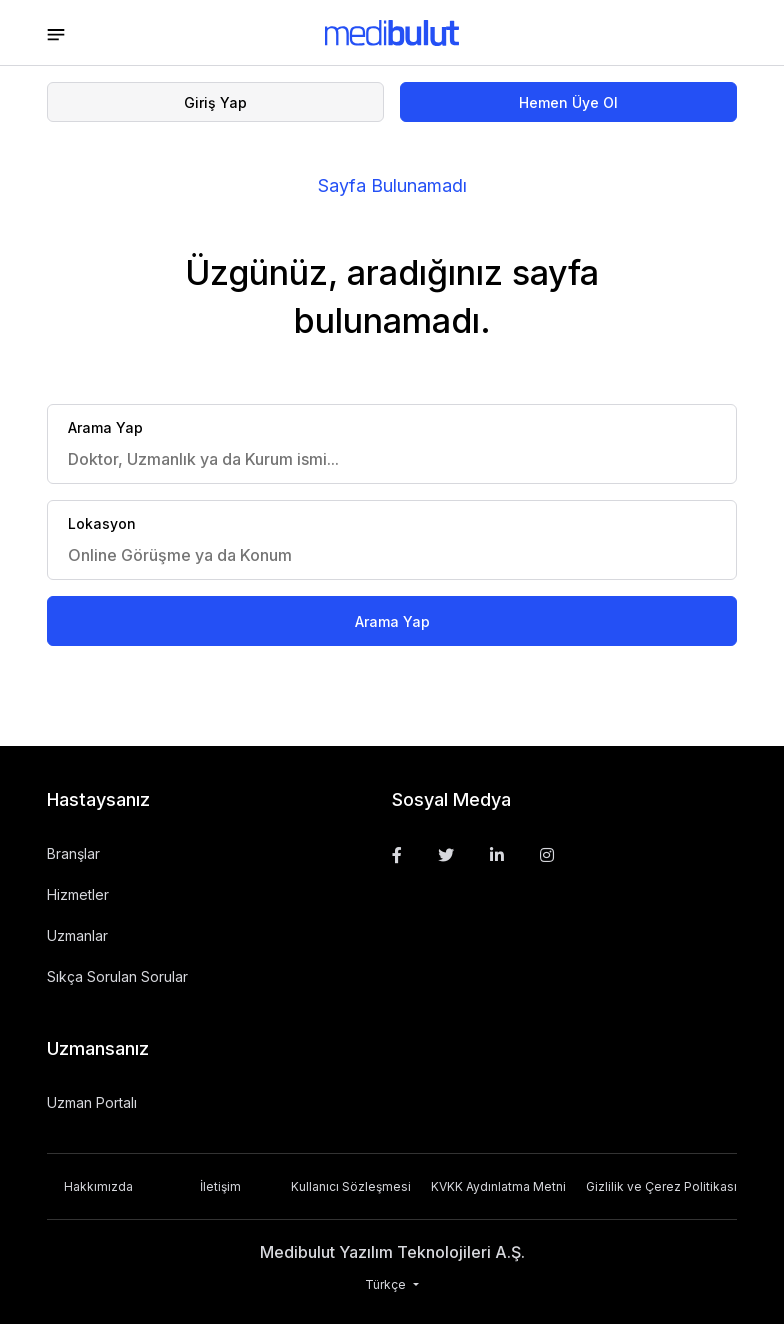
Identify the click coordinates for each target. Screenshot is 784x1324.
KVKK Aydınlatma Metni (498, 1186)
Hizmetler (78, 894)
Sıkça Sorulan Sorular (117, 976)
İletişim (220, 1186)
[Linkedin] (497, 855)
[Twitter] (446, 855)
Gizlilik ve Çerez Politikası (661, 1186)
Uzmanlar (77, 935)
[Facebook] (397, 855)
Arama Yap (392, 621)
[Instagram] (547, 855)
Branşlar (73, 853)
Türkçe (387, 1284)
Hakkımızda (98, 1186)
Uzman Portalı (92, 1102)
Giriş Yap (215, 102)
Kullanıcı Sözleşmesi (351, 1186)
